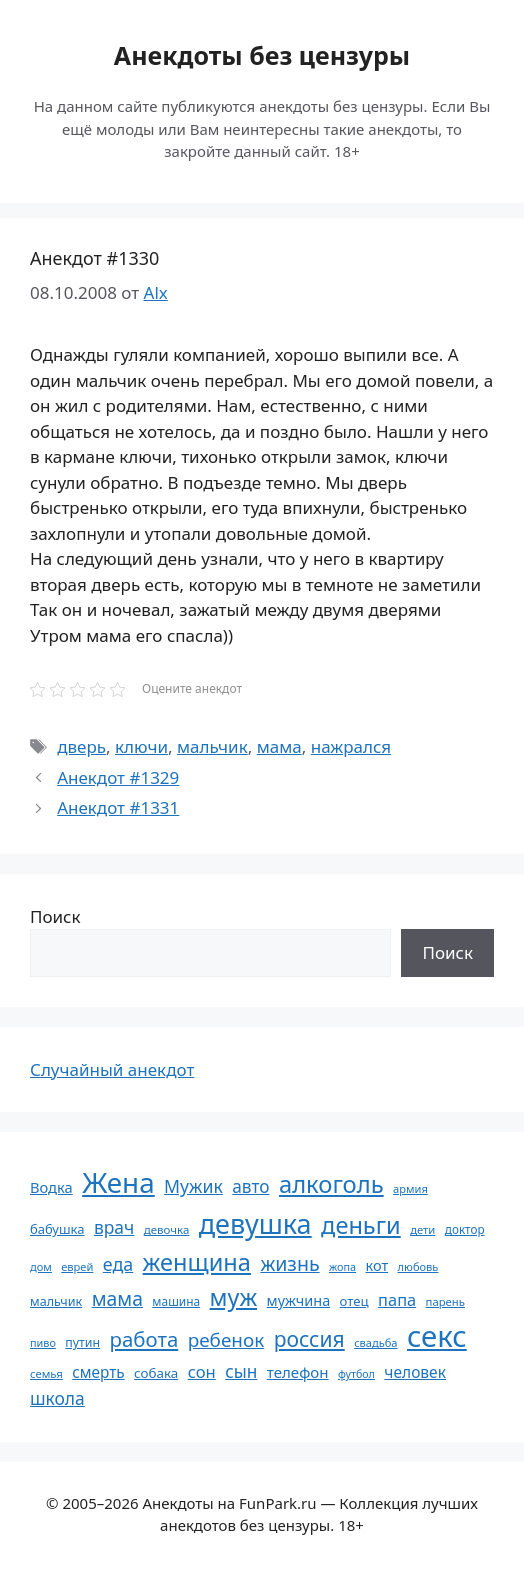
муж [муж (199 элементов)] (234, 1297)
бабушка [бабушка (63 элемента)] (57, 1229)
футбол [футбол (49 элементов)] (356, 1374)
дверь (81, 746)
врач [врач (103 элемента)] (114, 1227)
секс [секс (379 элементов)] (437, 1336)
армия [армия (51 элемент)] (410, 1188)
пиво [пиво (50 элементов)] (43, 1342)
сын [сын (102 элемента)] (241, 1371)
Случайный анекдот (112, 1069)
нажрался (351, 746)
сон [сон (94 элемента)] (202, 1371)
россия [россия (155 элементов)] (309, 1338)
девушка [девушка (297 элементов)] (255, 1223)
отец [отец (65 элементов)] (354, 1301)
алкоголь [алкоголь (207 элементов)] (331, 1184)
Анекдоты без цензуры (262, 55)
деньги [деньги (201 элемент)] (361, 1225)
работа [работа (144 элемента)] (144, 1339)
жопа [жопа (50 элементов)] (342, 1266)
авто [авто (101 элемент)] (250, 1186)
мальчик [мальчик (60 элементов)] (56, 1301)
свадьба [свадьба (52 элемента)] (375, 1342)
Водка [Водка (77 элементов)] (51, 1187)
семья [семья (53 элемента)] (46, 1373)
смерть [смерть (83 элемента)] (98, 1372)
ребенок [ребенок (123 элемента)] (226, 1340)
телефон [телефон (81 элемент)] (298, 1372)
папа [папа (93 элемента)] (397, 1299)
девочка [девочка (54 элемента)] (167, 1229)
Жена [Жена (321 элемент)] (118, 1182)
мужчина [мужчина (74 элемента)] (299, 1300)
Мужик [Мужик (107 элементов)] (193, 1186)
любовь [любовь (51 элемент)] (418, 1266)
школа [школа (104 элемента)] (57, 1398)
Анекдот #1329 (118, 777)
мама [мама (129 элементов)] (117, 1298)
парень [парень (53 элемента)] (445, 1301)
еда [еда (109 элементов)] (118, 1264)
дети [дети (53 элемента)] (422, 1229)
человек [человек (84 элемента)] (415, 1372)
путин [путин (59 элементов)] (82, 1342)
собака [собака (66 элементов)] (156, 1373)
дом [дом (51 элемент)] (41, 1266)
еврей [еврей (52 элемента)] (77, 1266)
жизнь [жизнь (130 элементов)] (289, 1263)
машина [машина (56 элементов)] (176, 1301)
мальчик (212, 746)
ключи (141, 746)
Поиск (55, 916)
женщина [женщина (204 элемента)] (197, 1262)
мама (279, 746)
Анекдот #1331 (118, 807)
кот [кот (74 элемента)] (377, 1265)
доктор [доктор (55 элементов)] (465, 1229)
